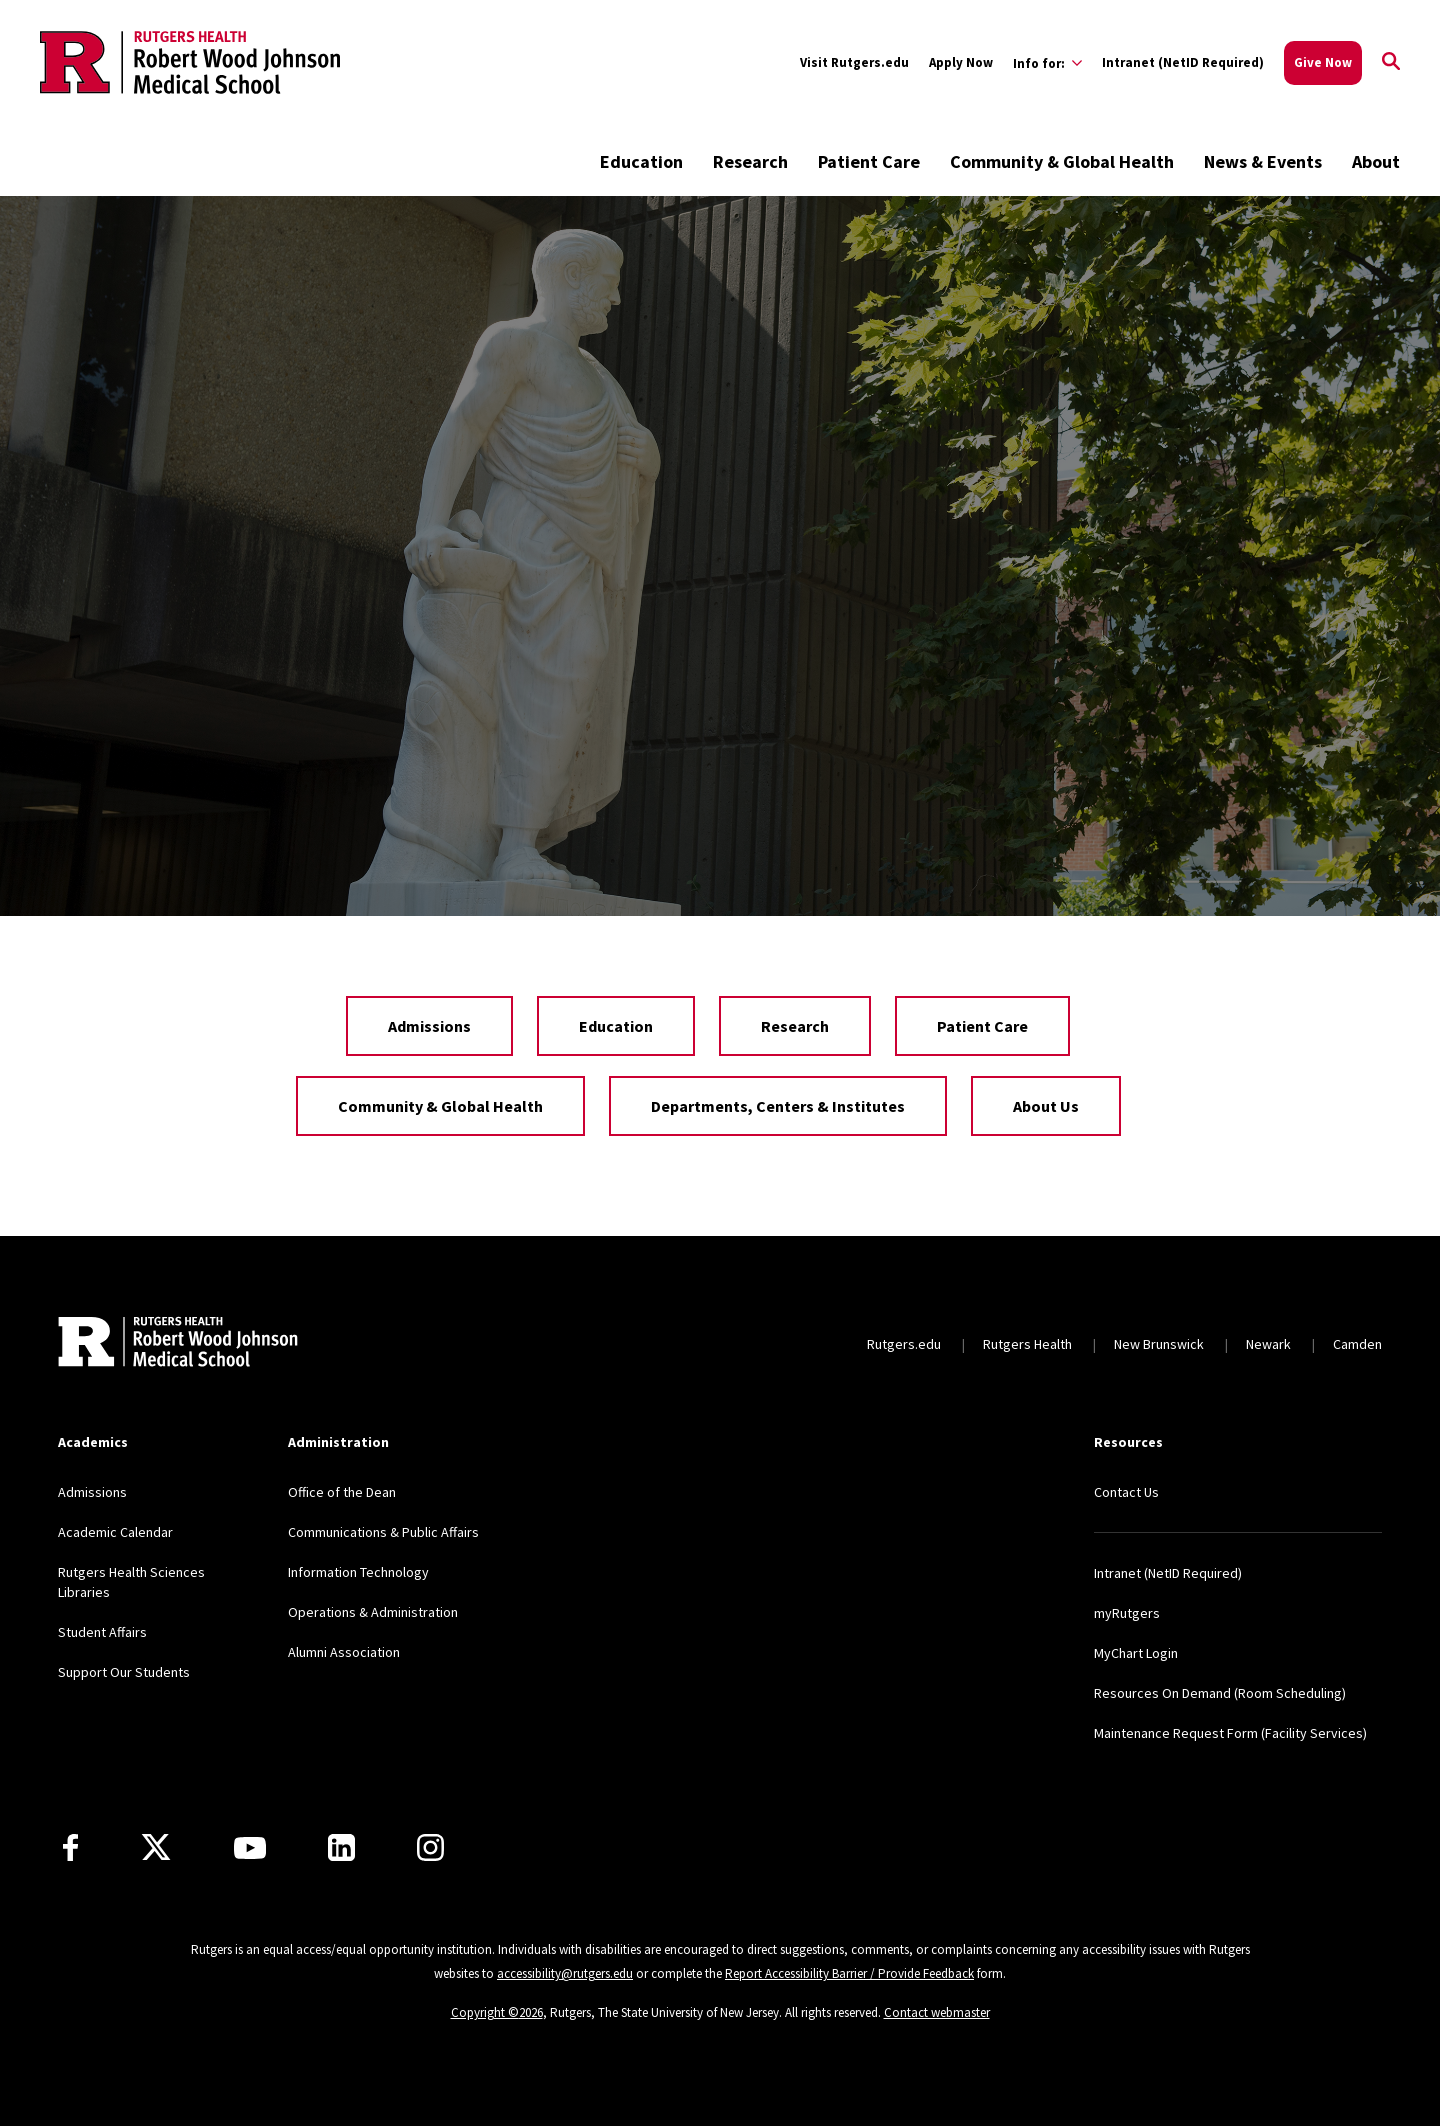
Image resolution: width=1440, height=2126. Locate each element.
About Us (1046, 1106)
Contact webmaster (937, 2012)
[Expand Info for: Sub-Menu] (1047, 63)
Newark (1268, 1344)
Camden (1357, 1344)
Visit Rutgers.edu (854, 62)
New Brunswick (1159, 1344)
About (1376, 161)
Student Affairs (102, 1632)
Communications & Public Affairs (383, 1532)
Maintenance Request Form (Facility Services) (1230, 1733)
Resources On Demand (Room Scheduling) (1220, 1693)
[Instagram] (430, 1847)
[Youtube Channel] (250, 1848)
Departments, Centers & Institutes (778, 1106)
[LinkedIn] (341, 1847)
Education (641, 161)
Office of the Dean (342, 1492)
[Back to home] (178, 1344)
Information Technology (358, 1572)
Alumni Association (344, 1652)
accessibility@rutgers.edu (565, 1973)
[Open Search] (1391, 63)
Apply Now (961, 62)
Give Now (1323, 62)
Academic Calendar (115, 1532)
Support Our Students (124, 1672)
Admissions (429, 1026)
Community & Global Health (1062, 161)
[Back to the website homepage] (190, 62)
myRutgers (1127, 1613)
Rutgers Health (1027, 1344)
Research (750, 161)
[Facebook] (70, 1847)
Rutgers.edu (904, 1344)
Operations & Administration (373, 1612)
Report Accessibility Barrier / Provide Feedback (849, 1973)
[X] (156, 1848)
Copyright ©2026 (497, 2012)
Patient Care (869, 161)
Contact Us (1126, 1492)
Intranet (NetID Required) (1183, 62)
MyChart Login (1136, 1653)
